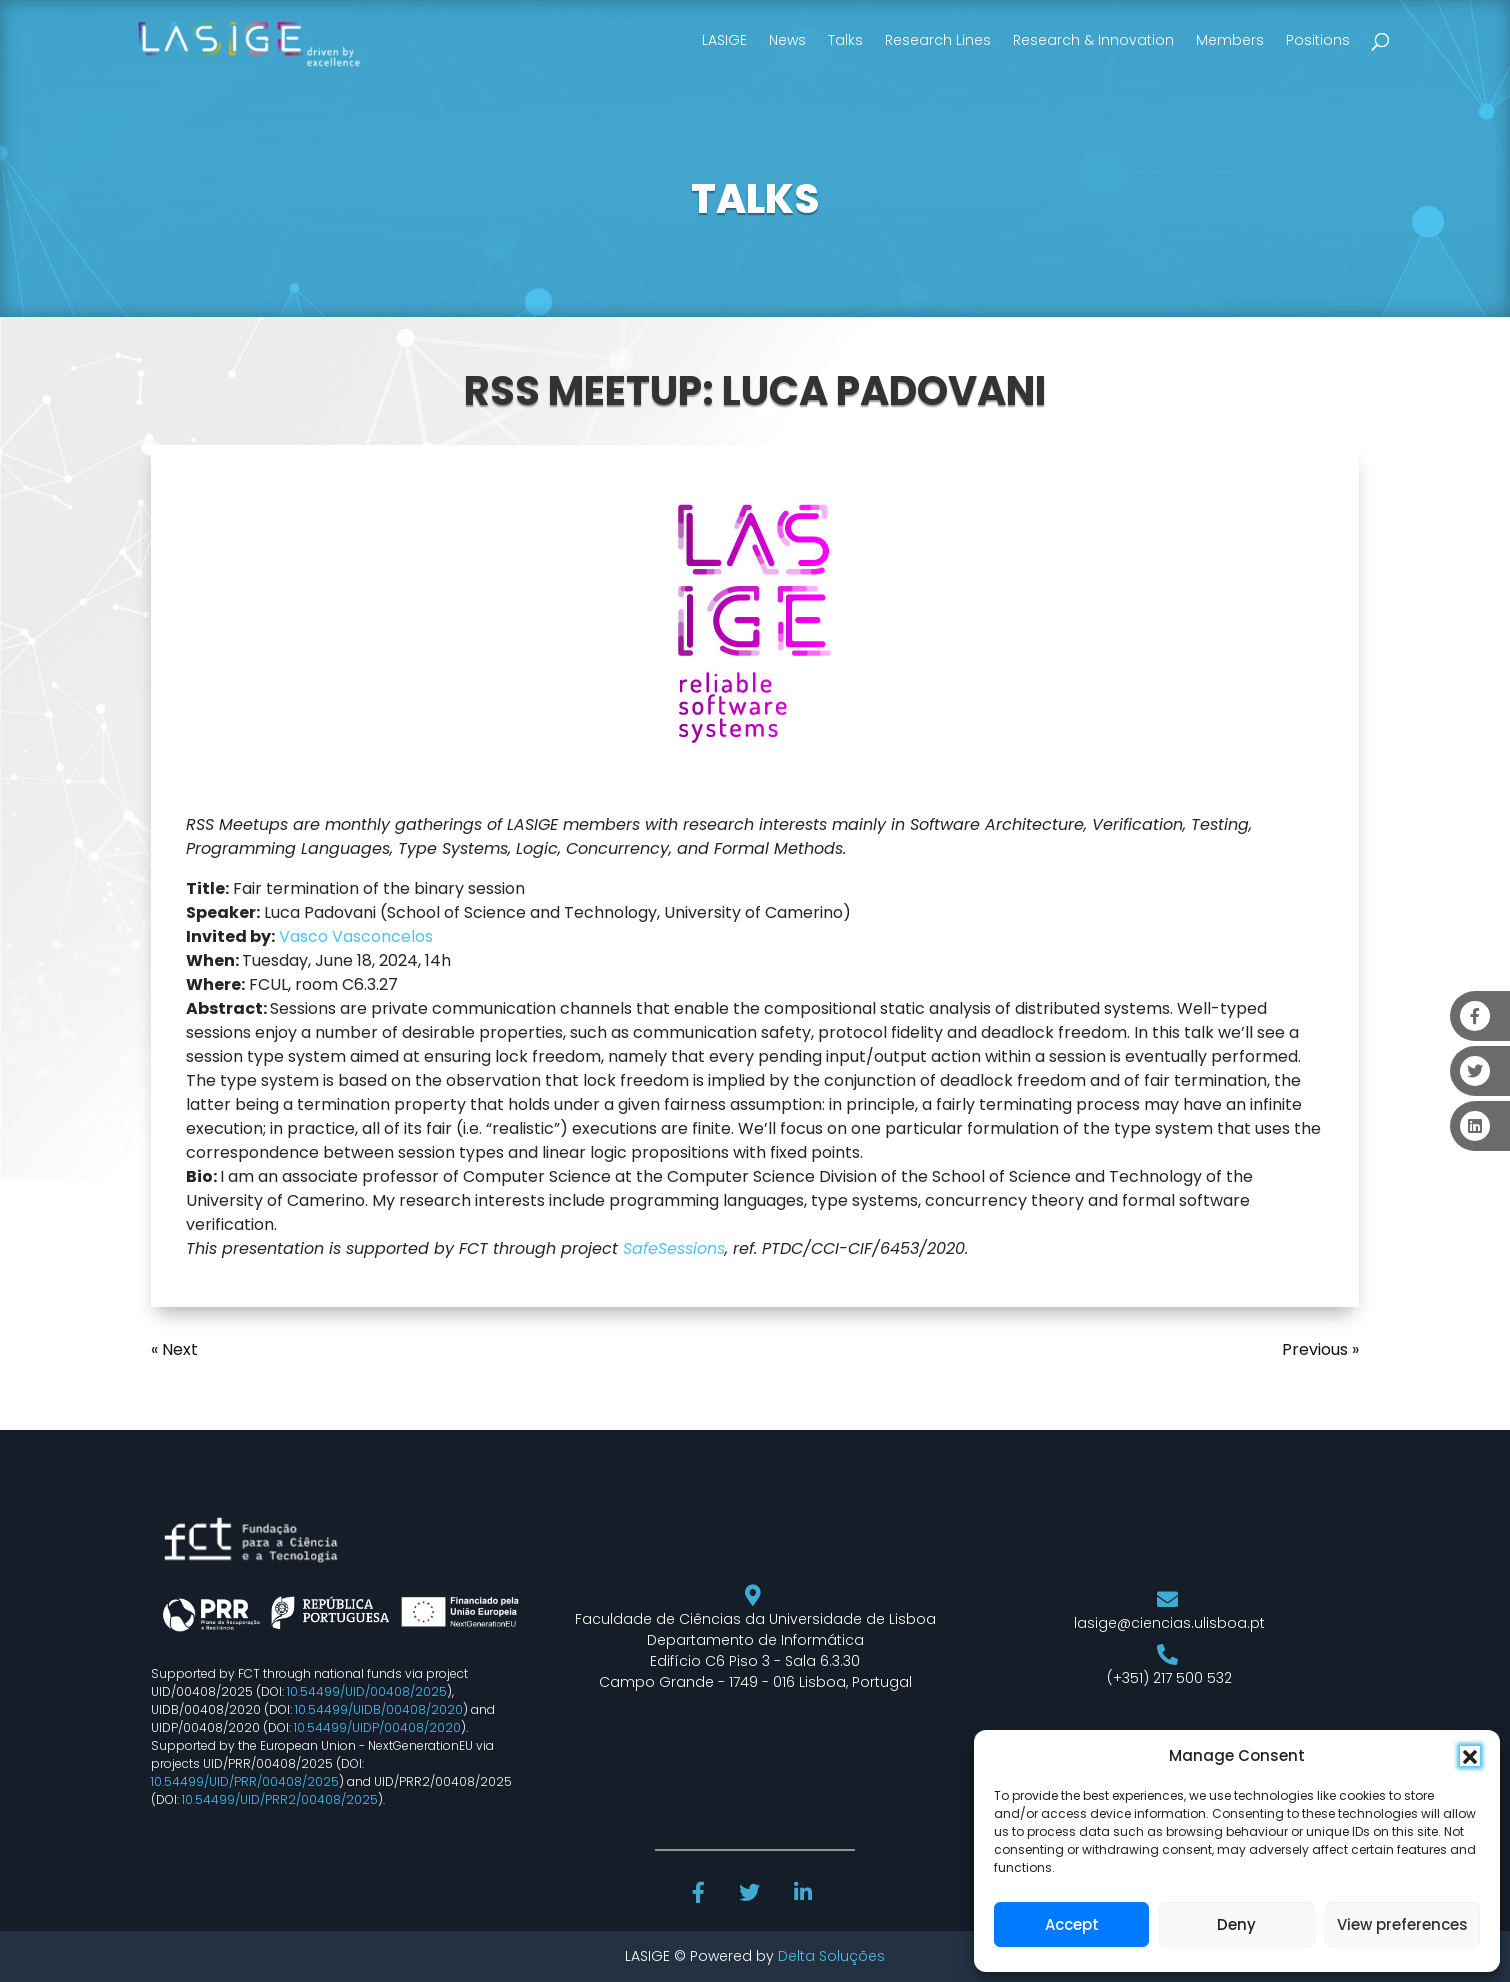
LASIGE (724, 40)
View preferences (1402, 1924)
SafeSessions (674, 1248)
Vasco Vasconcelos (356, 936)
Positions (1318, 40)
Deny (1236, 1924)
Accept (1072, 1924)
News (787, 40)
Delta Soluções (831, 1956)
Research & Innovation (1093, 40)
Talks (845, 40)
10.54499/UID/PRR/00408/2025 (245, 1781)
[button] (1470, 1756)
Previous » (1320, 1349)
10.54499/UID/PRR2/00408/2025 (280, 1799)
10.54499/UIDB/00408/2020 (379, 1709)
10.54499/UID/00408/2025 (367, 1691)
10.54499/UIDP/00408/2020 (377, 1727)
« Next (174, 1349)
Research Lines (938, 40)
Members (1230, 40)
